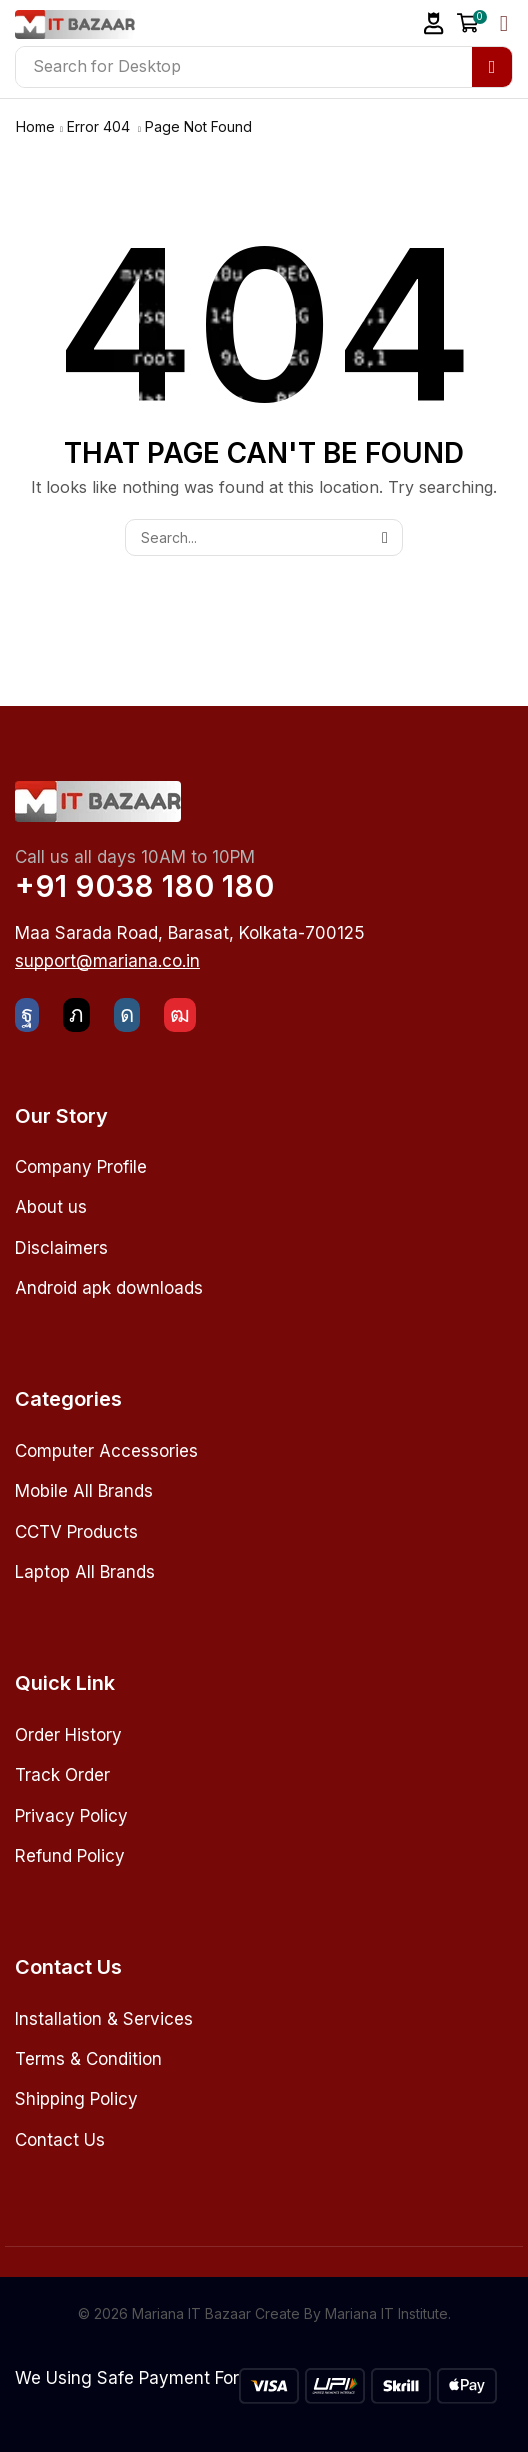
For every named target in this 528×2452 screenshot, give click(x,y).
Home (35, 126)
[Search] (492, 67)
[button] (434, 23)
